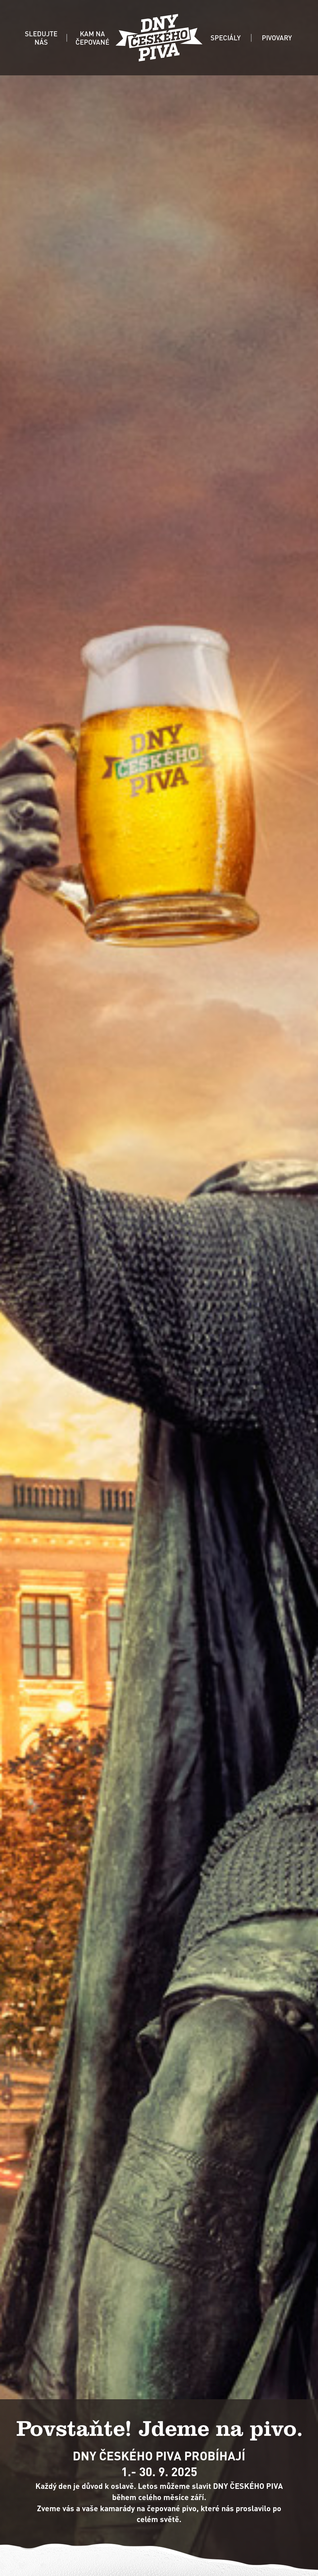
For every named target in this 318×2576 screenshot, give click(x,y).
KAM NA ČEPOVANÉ (92, 38)
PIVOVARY (277, 37)
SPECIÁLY (226, 37)
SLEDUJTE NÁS (41, 38)
